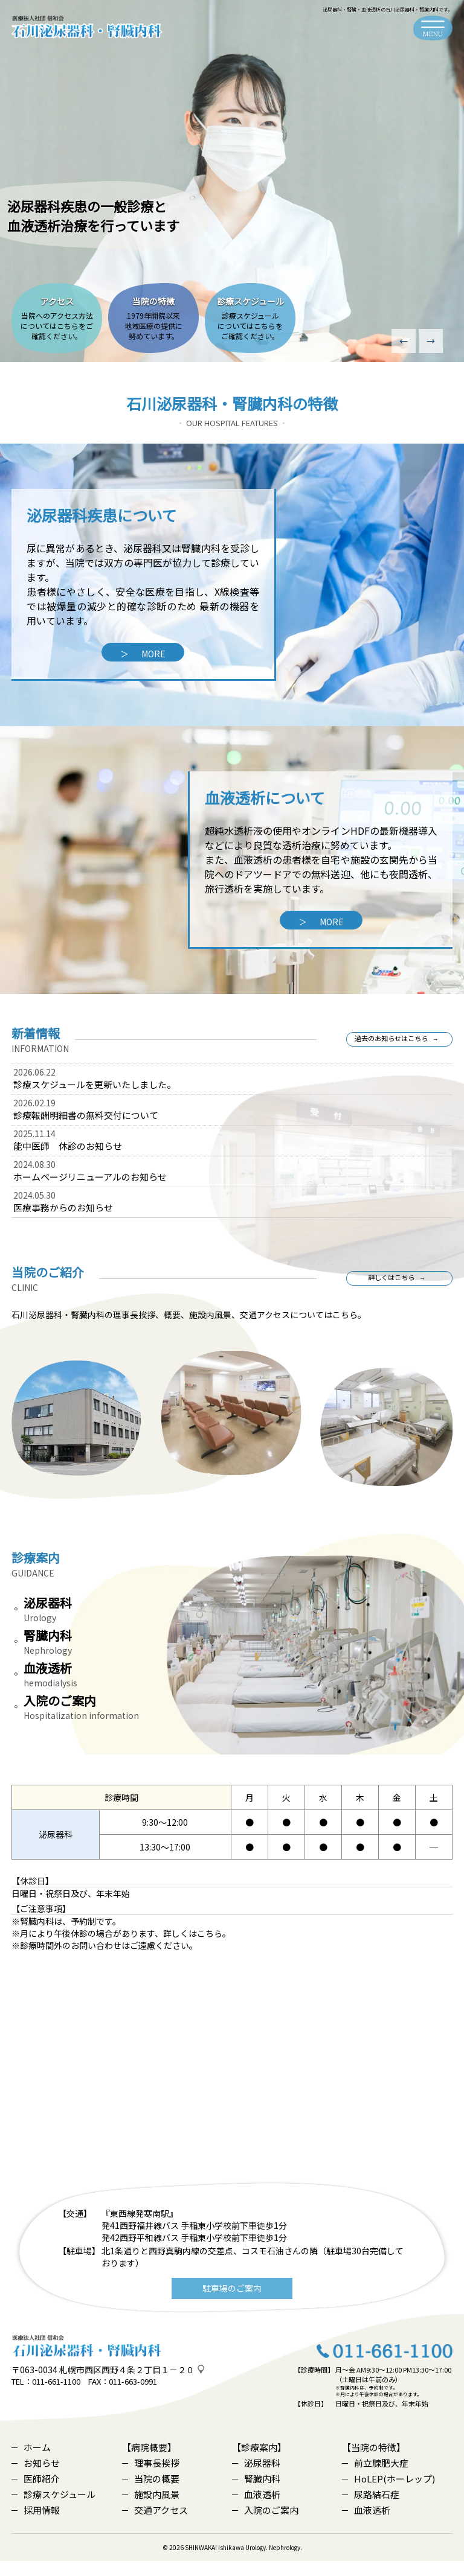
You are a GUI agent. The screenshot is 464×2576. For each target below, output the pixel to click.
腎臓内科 (256, 2493)
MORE (143, 654)
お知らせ (35, 2478)
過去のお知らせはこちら (392, 1046)
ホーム (31, 2462)
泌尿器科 (256, 2478)
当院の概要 (150, 2493)
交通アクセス (155, 2525)
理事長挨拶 (150, 2478)
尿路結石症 (370, 2509)
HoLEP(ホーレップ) (388, 2493)
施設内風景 (150, 2509)
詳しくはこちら (392, 1285)
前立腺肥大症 (375, 2478)
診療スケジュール (53, 2509)
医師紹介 (35, 2493)
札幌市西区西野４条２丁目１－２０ (127, 2385)
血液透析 (256, 2509)
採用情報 (35, 2525)
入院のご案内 (265, 2525)
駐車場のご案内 (232, 2303)
